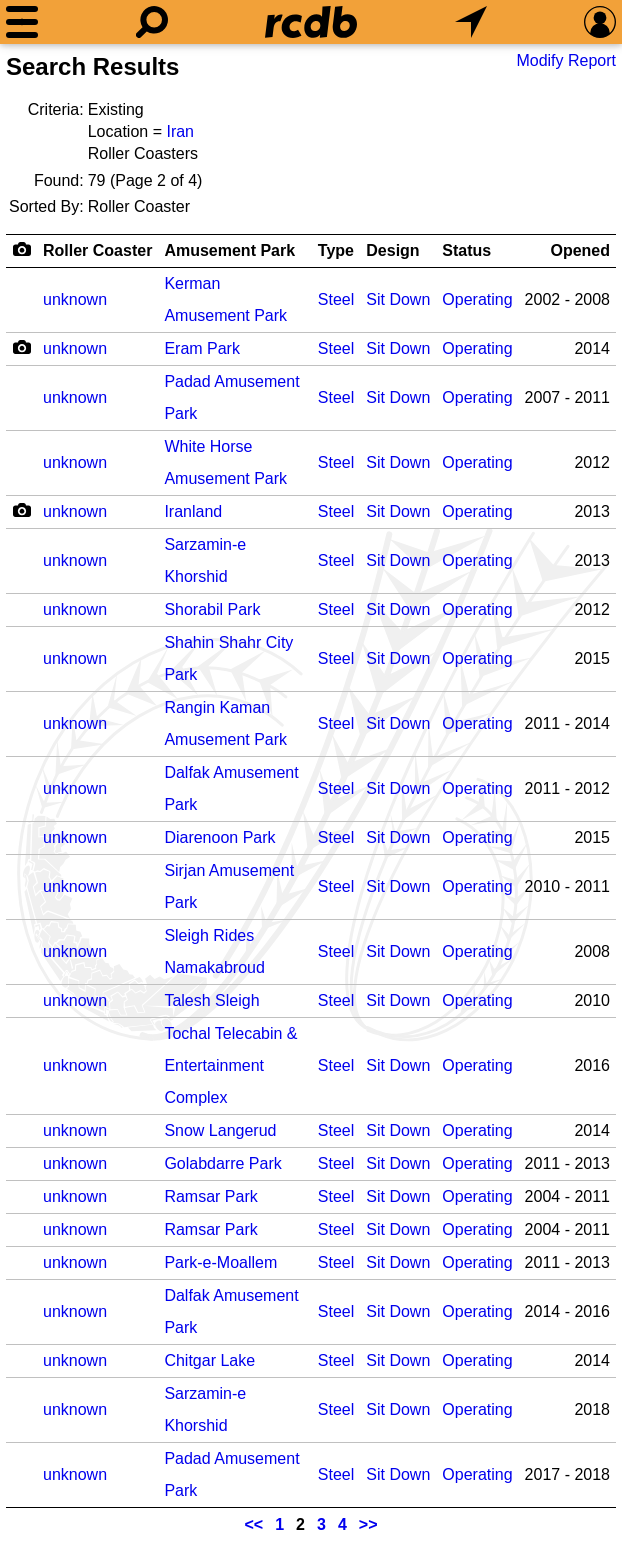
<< (254, 1524)
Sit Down (398, 299)
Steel (336, 299)
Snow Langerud (220, 1130)
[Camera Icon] (21, 347)
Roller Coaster (97, 250)
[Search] (152, 22)
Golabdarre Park (222, 1163)
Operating (477, 299)
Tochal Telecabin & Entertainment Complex (230, 1065)
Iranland (193, 511)
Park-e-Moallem (220, 1262)
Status (466, 250)
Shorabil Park (212, 609)
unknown (75, 299)
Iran (180, 131)
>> (368, 1524)
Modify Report (566, 60)
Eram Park (202, 348)
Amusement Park (229, 250)
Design (392, 250)
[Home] (311, 22)
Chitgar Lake (209, 1360)
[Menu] (22, 22)
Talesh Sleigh (211, 1000)
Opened (580, 250)
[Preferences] (600, 22)
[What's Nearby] (471, 22)
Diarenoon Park (219, 837)
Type (336, 250)
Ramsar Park (210, 1196)
